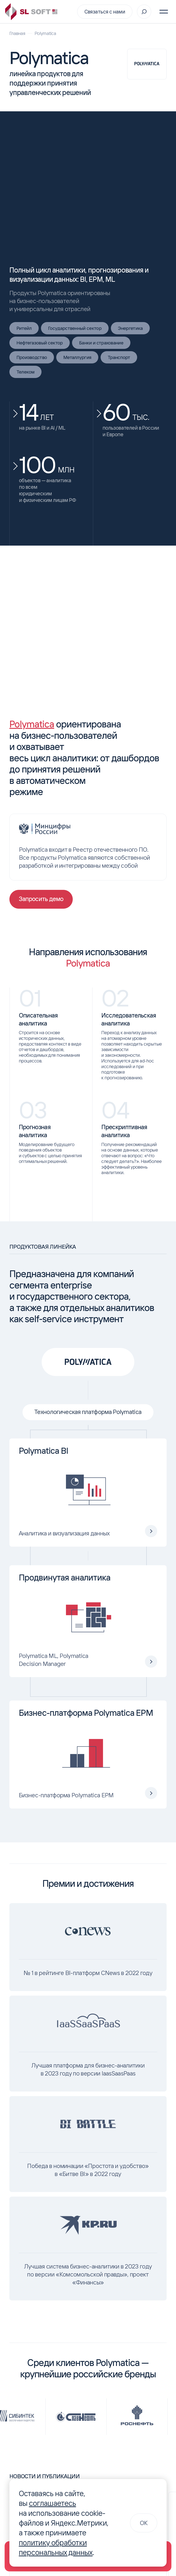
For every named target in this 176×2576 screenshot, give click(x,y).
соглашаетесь (52, 2503)
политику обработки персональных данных (69, 2542)
